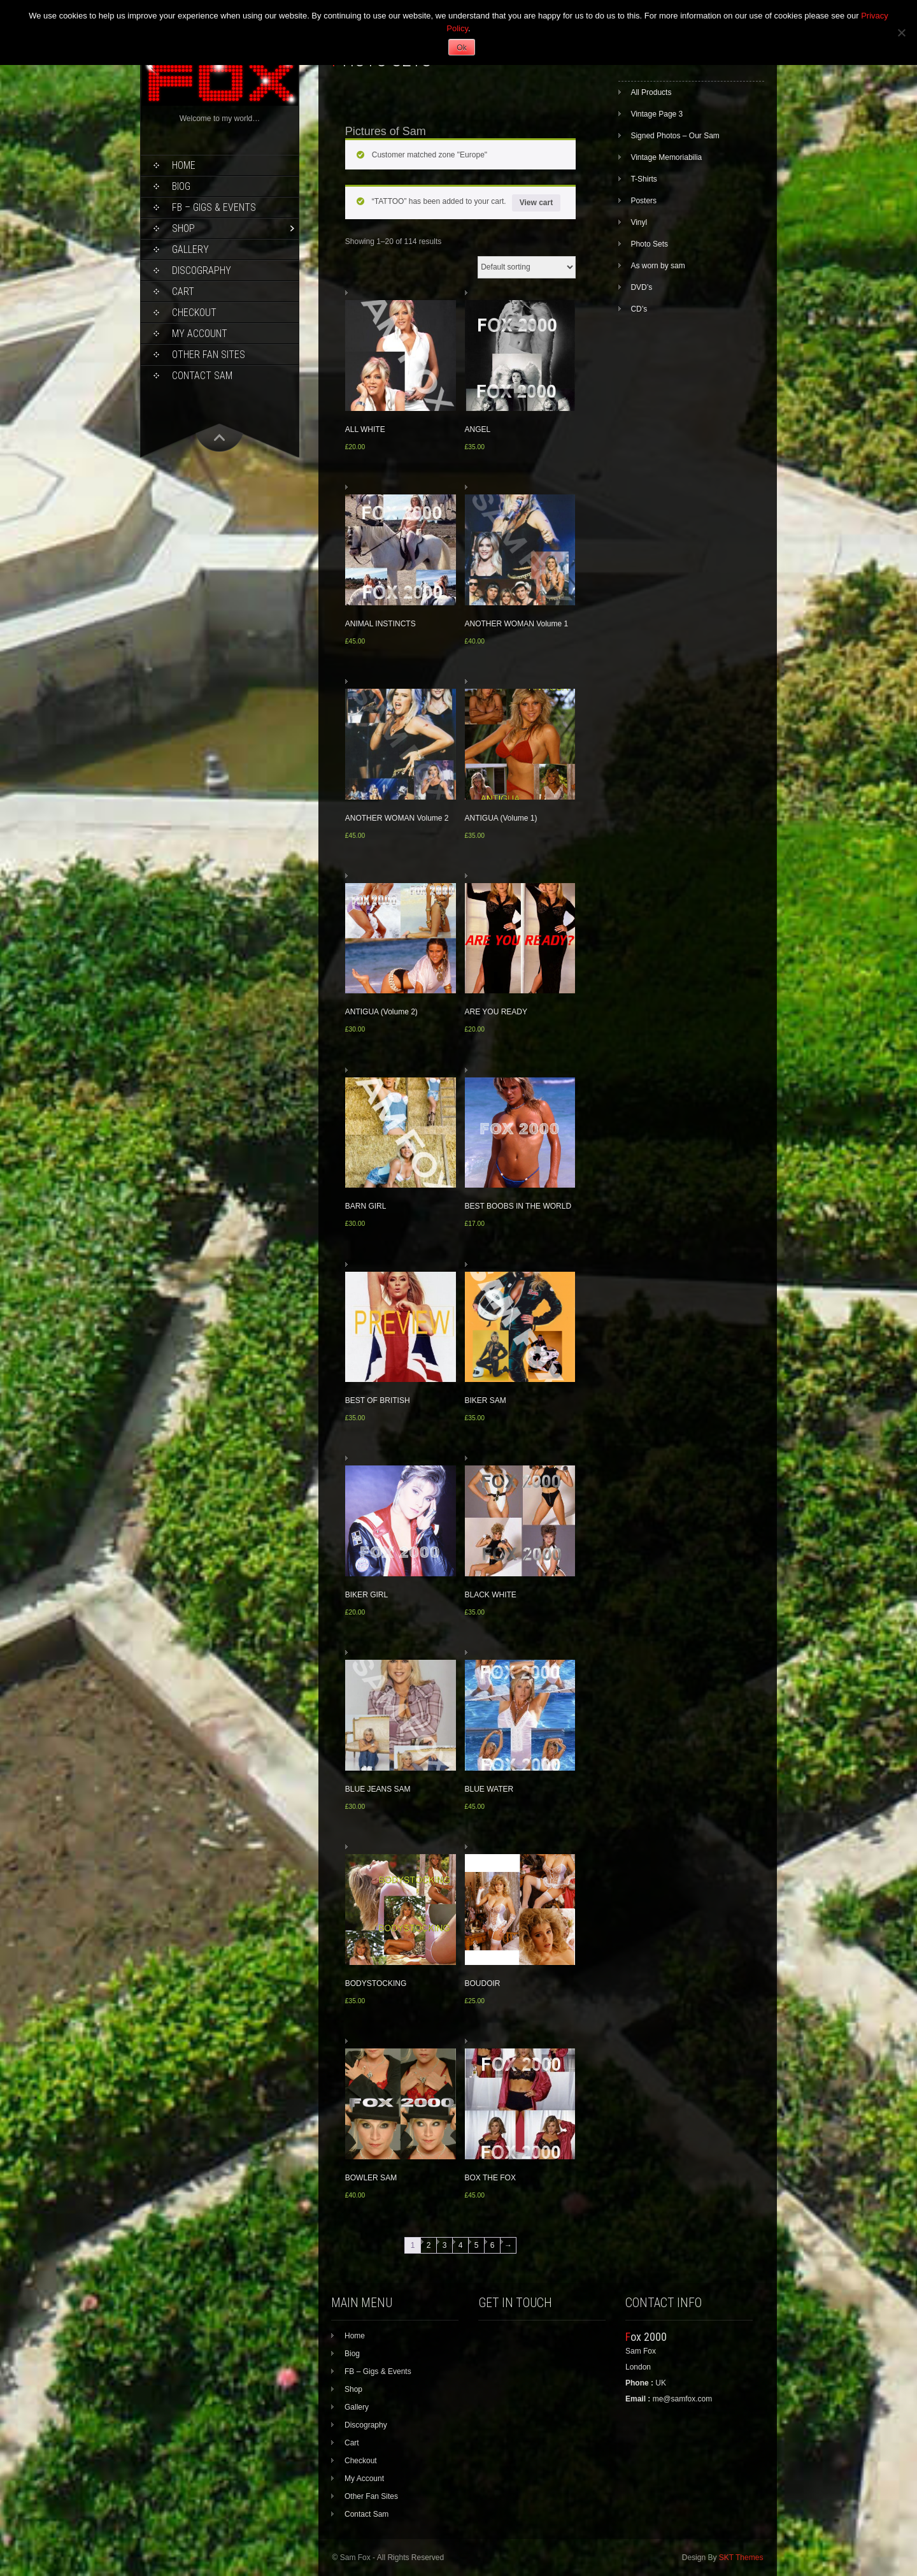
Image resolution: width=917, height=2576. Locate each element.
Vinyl (638, 222)
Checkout (194, 312)
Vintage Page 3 (656, 114)
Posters (643, 200)
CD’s (638, 309)
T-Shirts (643, 179)
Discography (201, 270)
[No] (901, 32)
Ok (461, 47)
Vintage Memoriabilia (666, 157)
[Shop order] (527, 267)
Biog (181, 186)
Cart (183, 291)
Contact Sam (202, 376)
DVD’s (641, 287)
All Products (650, 92)
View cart (536, 202)
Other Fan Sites (208, 355)
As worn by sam (657, 265)
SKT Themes (741, 2557)
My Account (199, 333)
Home (183, 165)
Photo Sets (649, 244)
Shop (183, 228)
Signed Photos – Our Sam (674, 135)
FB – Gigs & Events (214, 207)
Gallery (190, 249)
